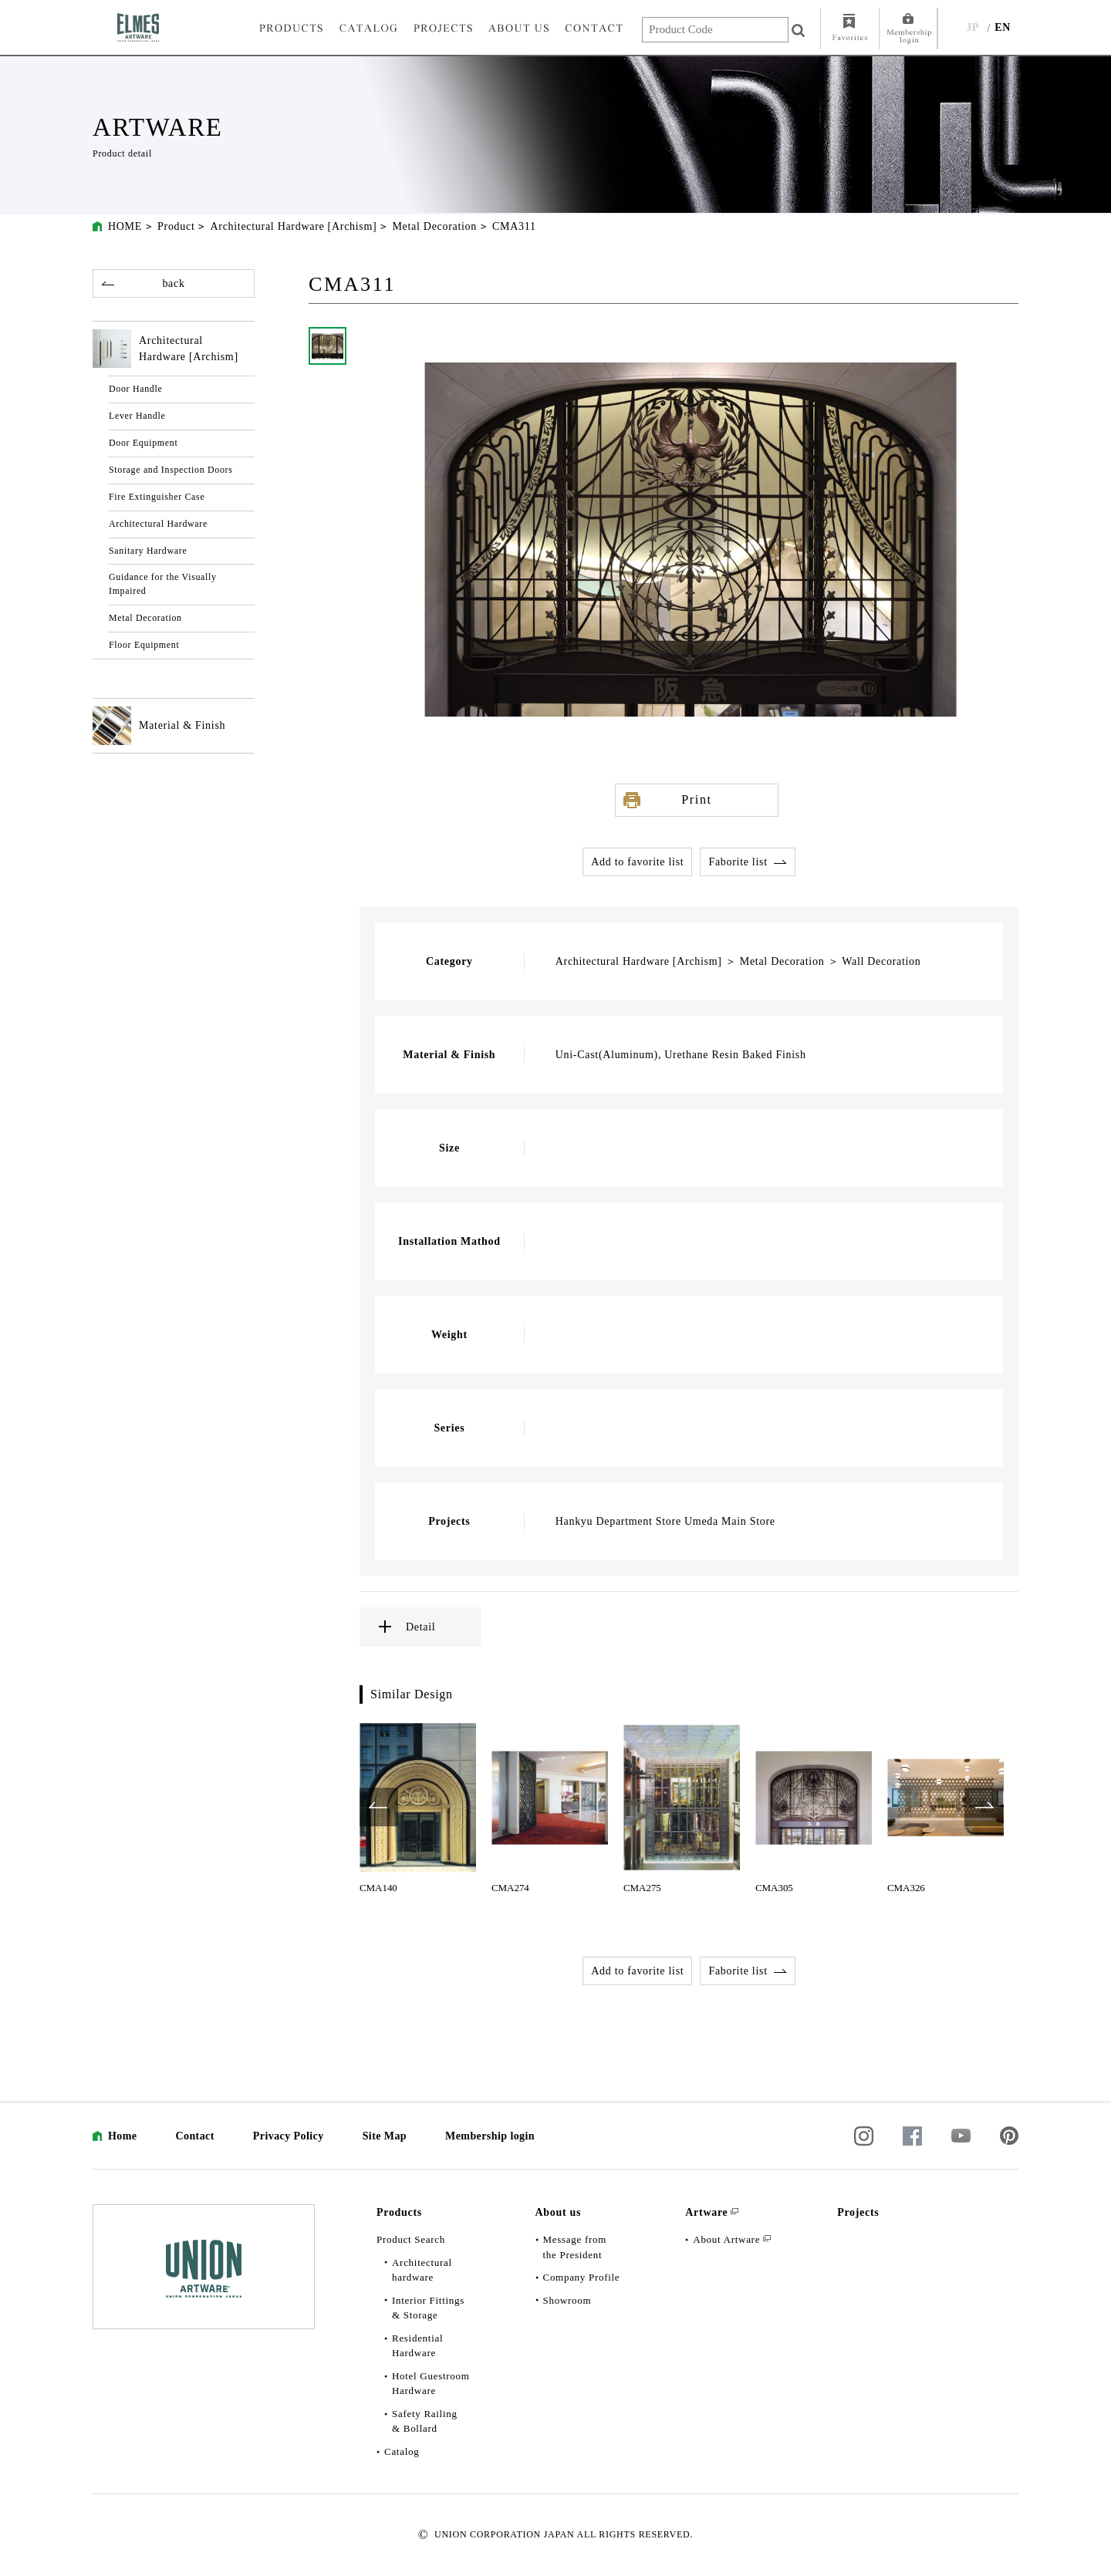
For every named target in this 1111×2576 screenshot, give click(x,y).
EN (1002, 27)
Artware (706, 2212)
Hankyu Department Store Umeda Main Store (665, 1521)
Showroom (567, 2300)
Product (175, 226)
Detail (420, 1627)
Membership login (490, 2136)
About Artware (726, 2239)
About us (558, 2212)
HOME (125, 226)
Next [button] (983, 1807)
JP (972, 27)
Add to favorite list (637, 862)
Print (696, 799)
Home (122, 2136)
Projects (858, 2212)
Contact (194, 2136)
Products (399, 2212)
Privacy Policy (288, 2136)
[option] (418, 1807)
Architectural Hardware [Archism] (293, 226)
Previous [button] (379, 1807)
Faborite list (737, 862)
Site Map (385, 2136)
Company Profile (581, 2277)
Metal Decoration (434, 226)
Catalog (401, 2451)
